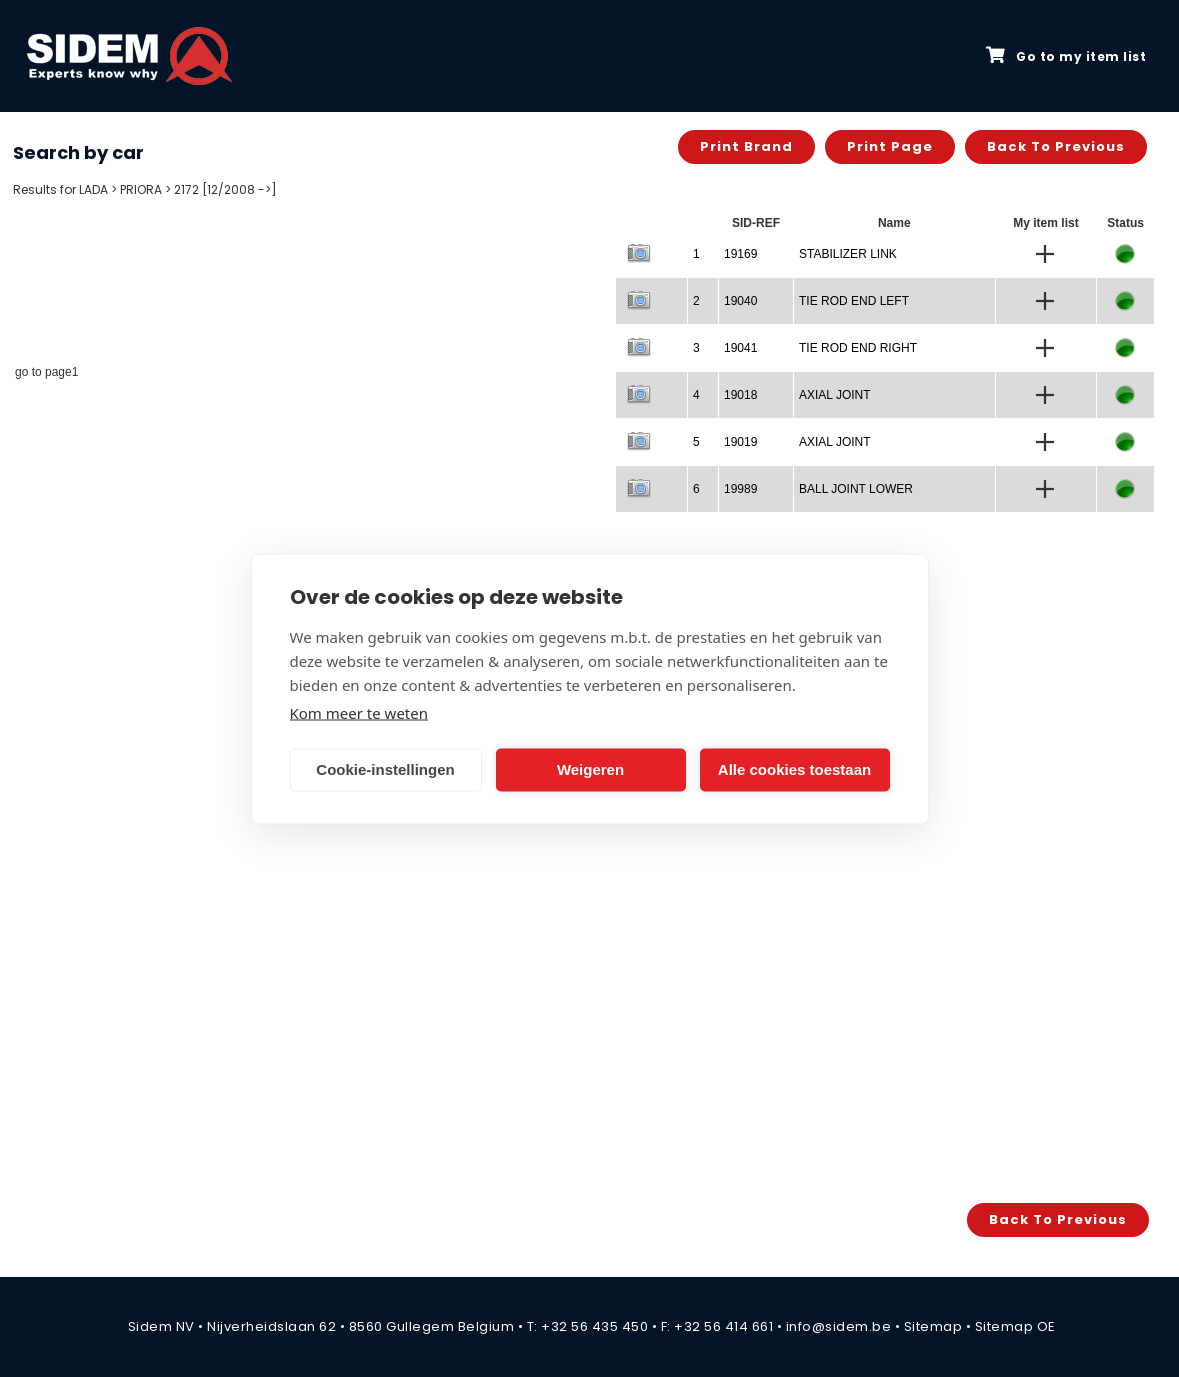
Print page (890, 146)
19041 (740, 348)
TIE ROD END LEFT (854, 301)
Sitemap (933, 1326)
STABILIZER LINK (848, 254)
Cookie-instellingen (385, 769)
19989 (740, 489)
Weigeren (590, 769)
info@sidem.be (839, 1326)
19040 (740, 301)
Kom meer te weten (359, 712)
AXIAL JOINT (835, 395)
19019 (740, 442)
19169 (740, 254)
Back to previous (1056, 146)
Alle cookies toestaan (794, 769)
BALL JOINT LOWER (856, 489)
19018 (740, 395)
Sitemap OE (1015, 1326)
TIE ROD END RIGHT (858, 348)
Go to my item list (1066, 56)
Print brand (746, 146)
